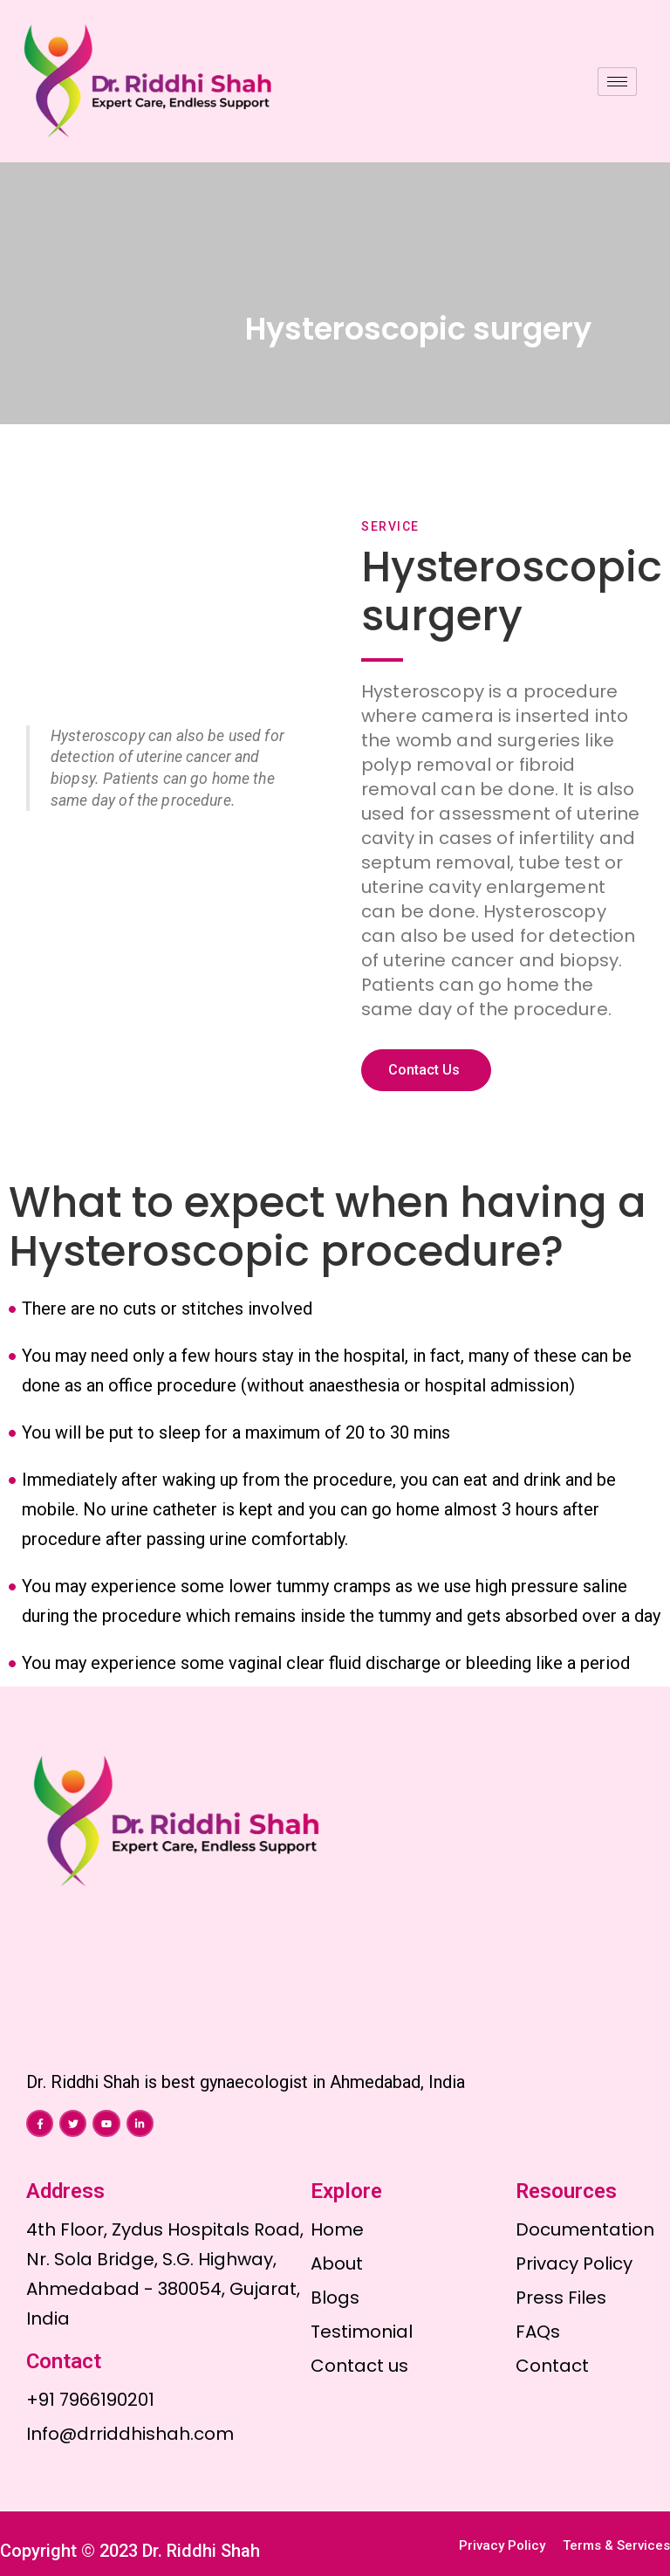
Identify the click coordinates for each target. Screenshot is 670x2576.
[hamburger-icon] (617, 81)
